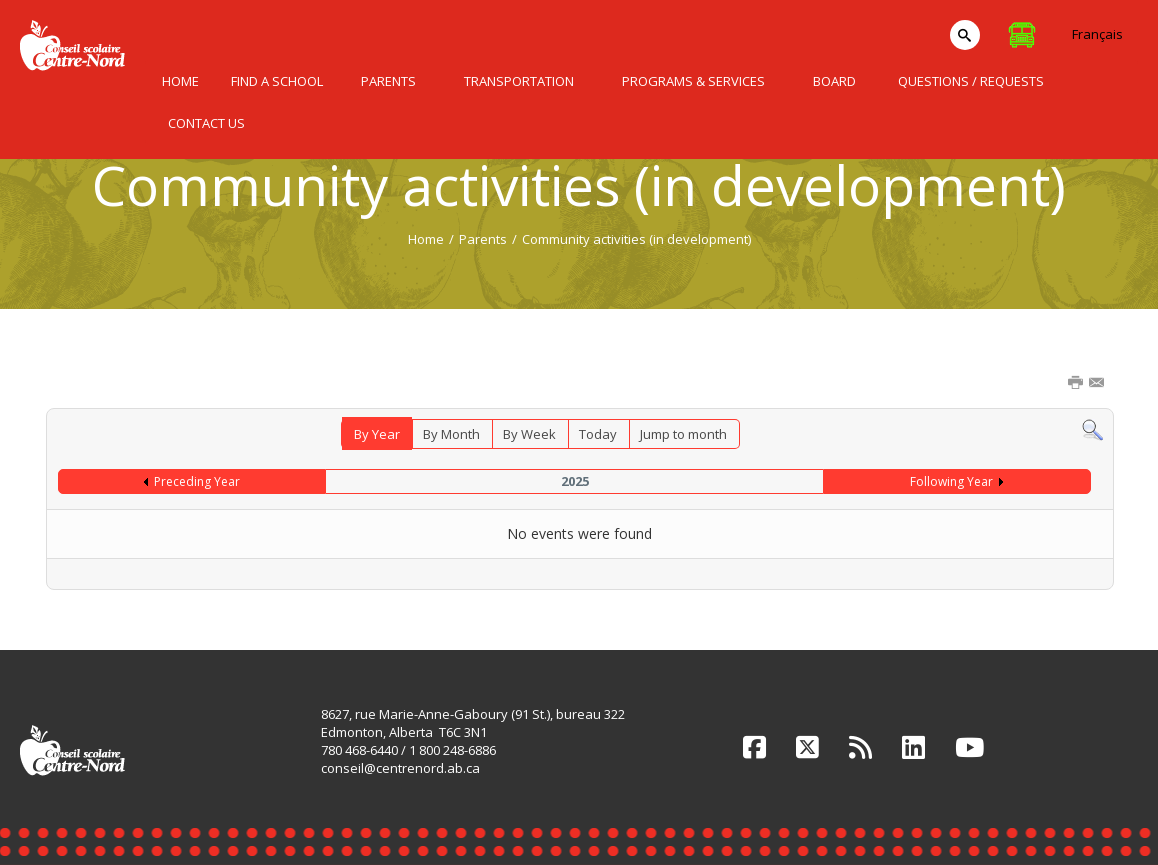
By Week (529, 434)
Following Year (951, 481)
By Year (377, 434)
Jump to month (683, 434)
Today (598, 434)
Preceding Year (197, 481)
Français (1097, 34)
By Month (451, 434)
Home (426, 239)
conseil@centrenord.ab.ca (400, 768)
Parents (483, 239)
